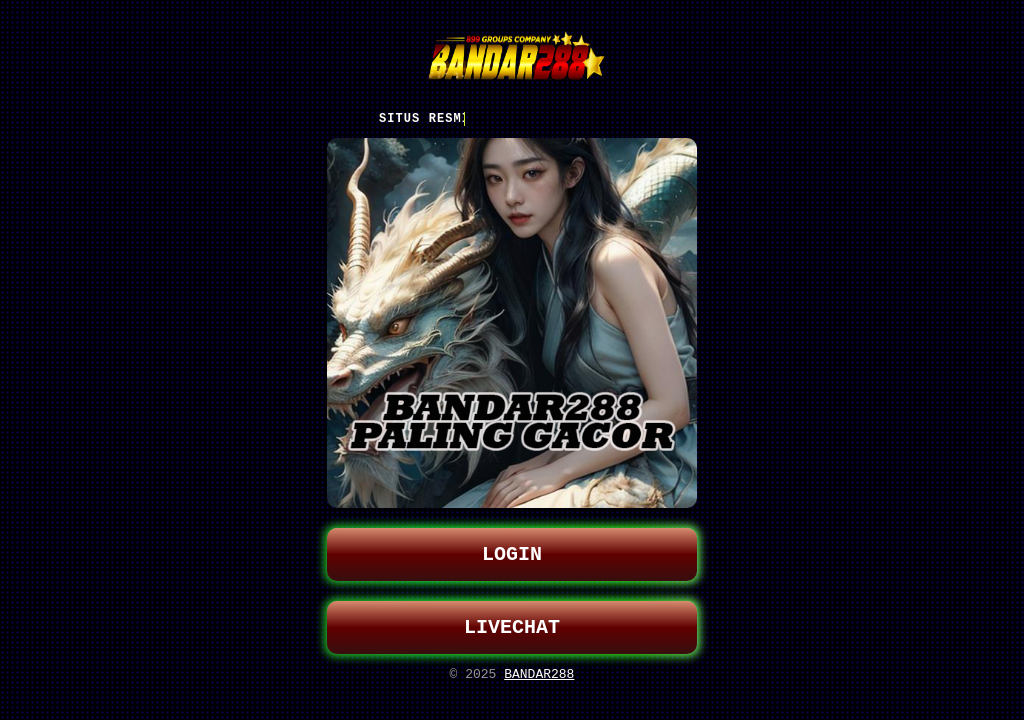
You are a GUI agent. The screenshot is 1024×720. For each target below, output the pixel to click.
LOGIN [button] (512, 552)
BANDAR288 (539, 680)
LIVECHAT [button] (512, 629)
